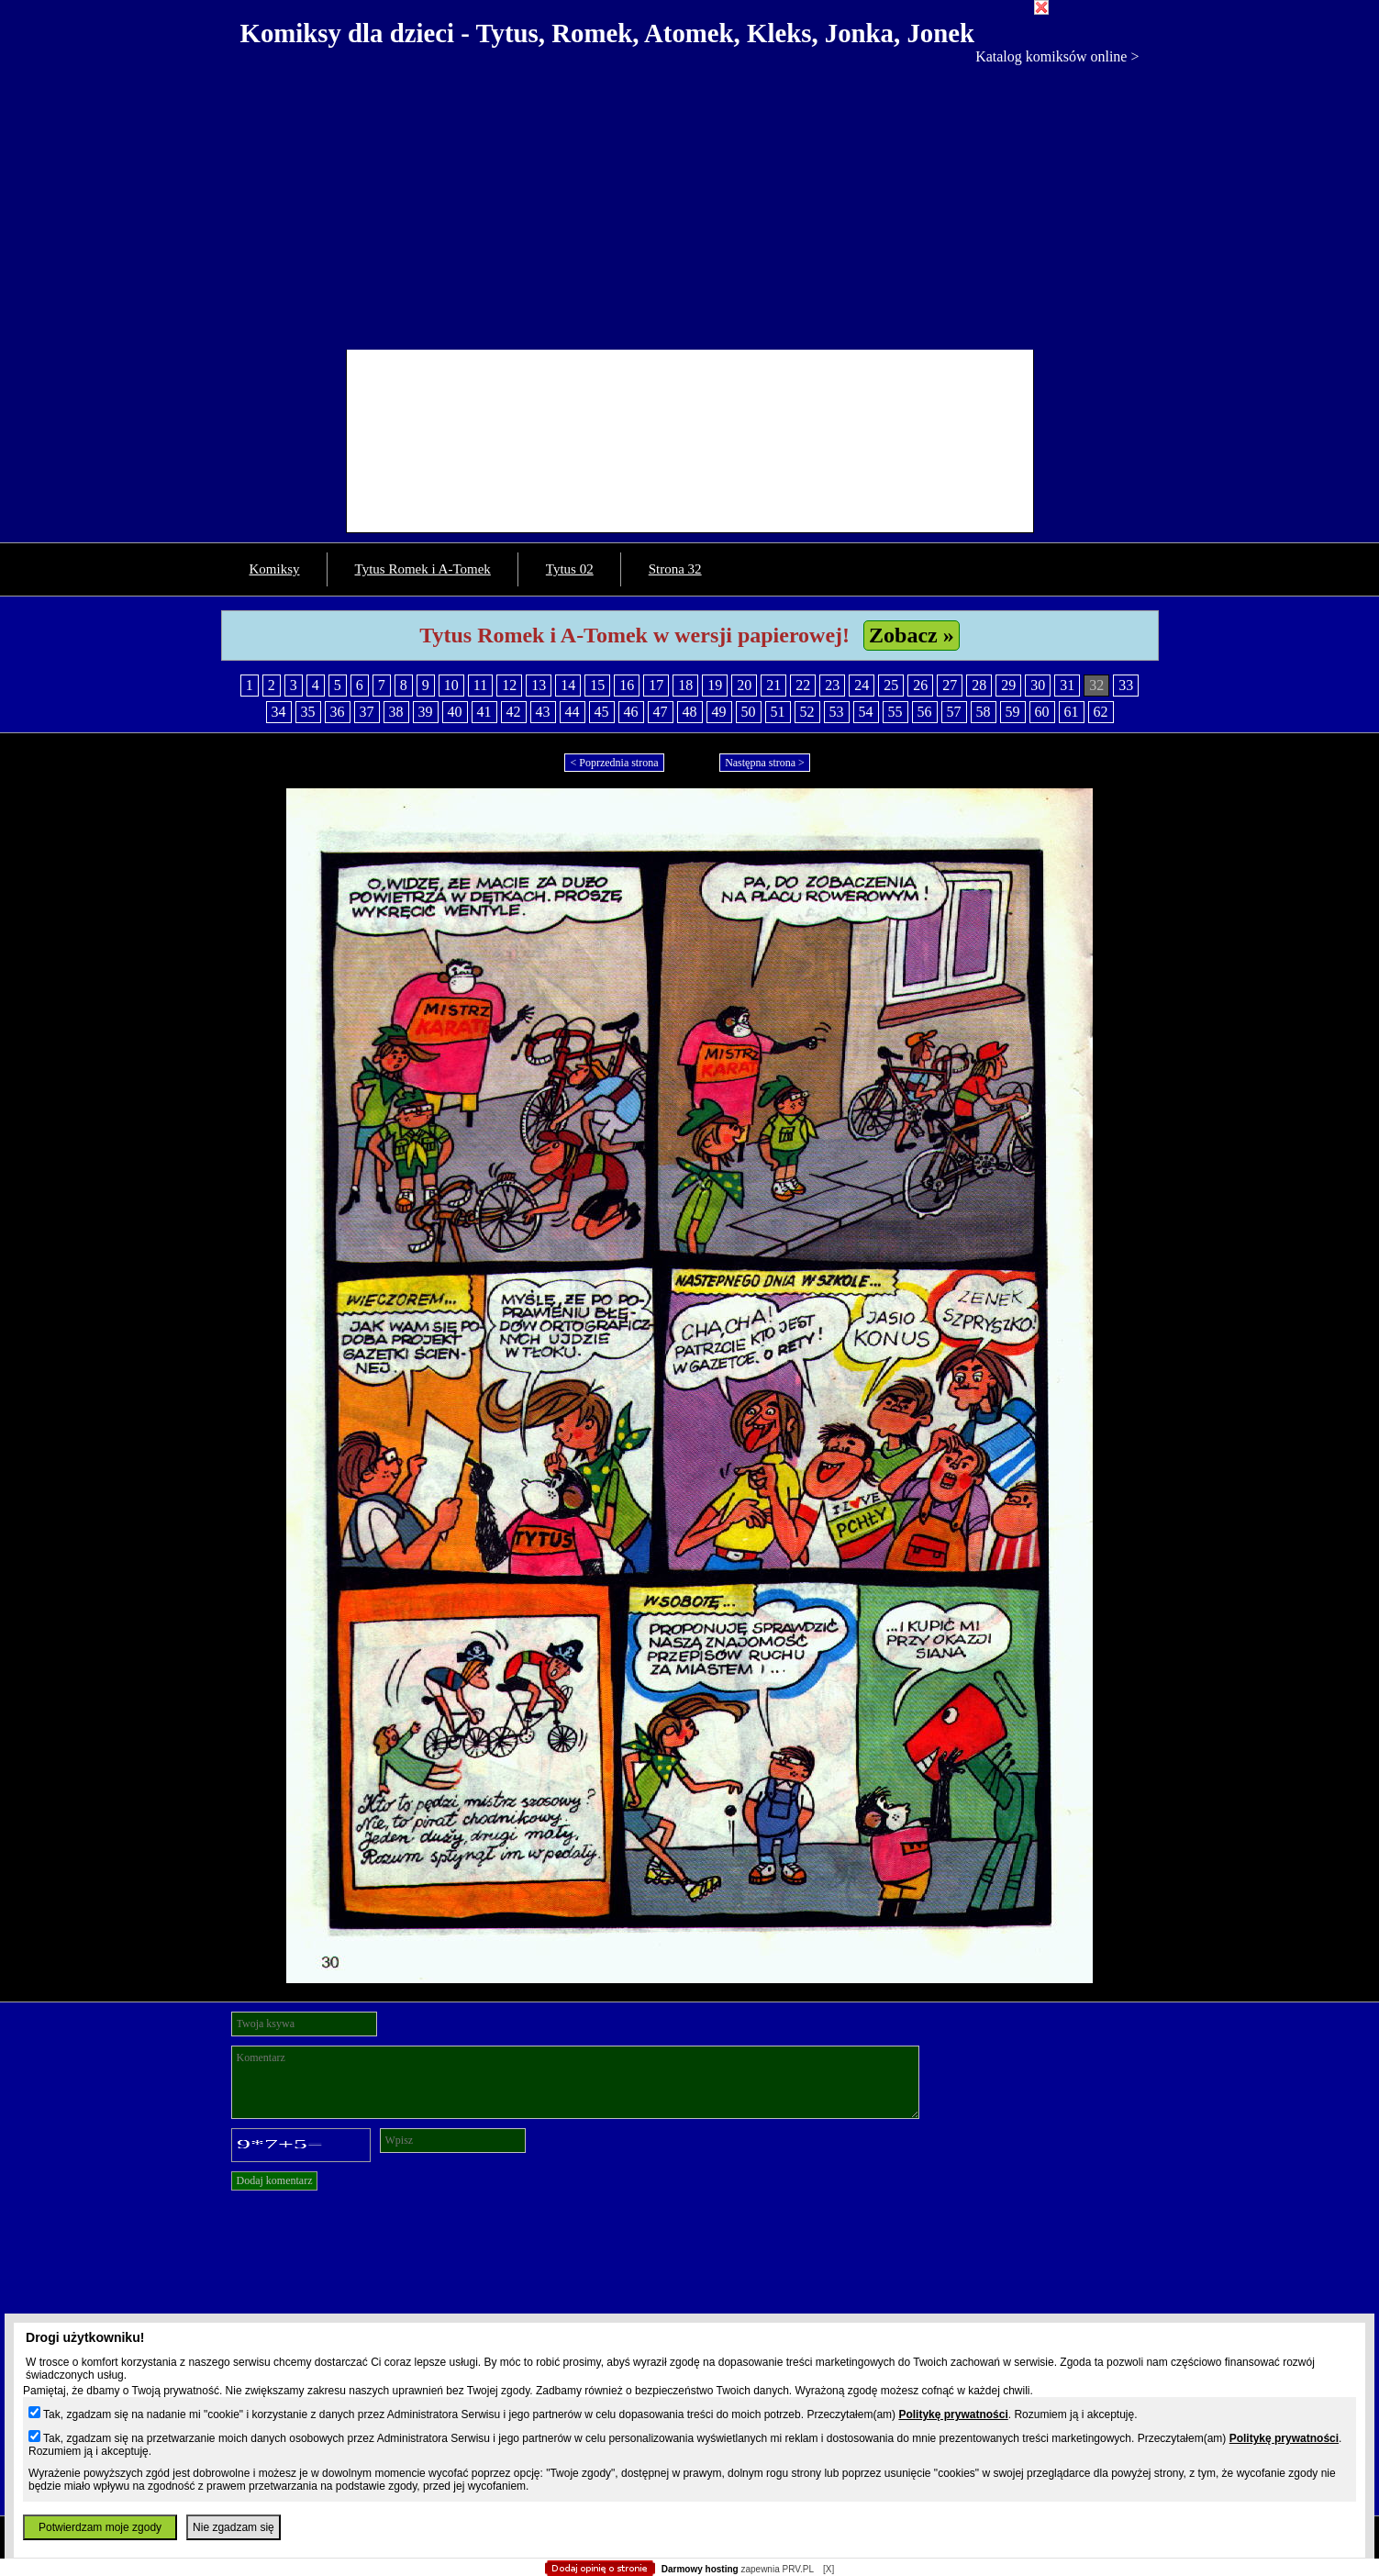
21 (773, 685)
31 (1067, 685)
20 (744, 685)
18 (685, 685)
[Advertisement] (690, 202)
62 (1101, 711)
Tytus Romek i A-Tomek (423, 569)
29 (1008, 685)
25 (891, 685)
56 (924, 711)
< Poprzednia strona (614, 762)
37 (367, 711)
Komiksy (275, 569)
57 (954, 711)
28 (979, 685)
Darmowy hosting (700, 2569)
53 (836, 711)
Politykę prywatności (952, 2414)
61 (1071, 711)
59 (1013, 711)
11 (480, 685)
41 (484, 711)
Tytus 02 (570, 569)
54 (866, 711)
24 (861, 685)
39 (425, 711)
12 (509, 685)
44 (572, 711)
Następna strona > (765, 762)
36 (337, 711)
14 (568, 685)
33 (1125, 685)
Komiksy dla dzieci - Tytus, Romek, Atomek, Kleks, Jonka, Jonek (607, 33)
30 (1037, 685)
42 (513, 711)
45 (602, 711)
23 (832, 685)
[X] (828, 2569)
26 (920, 685)
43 (543, 711)
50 (748, 711)
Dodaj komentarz (275, 2180)
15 (597, 685)
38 (396, 711)
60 (1042, 711)
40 (455, 711)
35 (308, 711)
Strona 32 (675, 569)
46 (631, 711)
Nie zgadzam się (233, 2527)
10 (451, 685)
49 (719, 711)
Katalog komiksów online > (1057, 56)
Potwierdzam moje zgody (100, 2527)
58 (983, 711)
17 (656, 685)
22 (802, 685)
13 (538, 685)
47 (660, 711)
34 (279, 711)
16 (626, 685)
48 (690, 711)
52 (807, 711)
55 (895, 711)
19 (714, 685)
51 (778, 711)
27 (949, 685)
